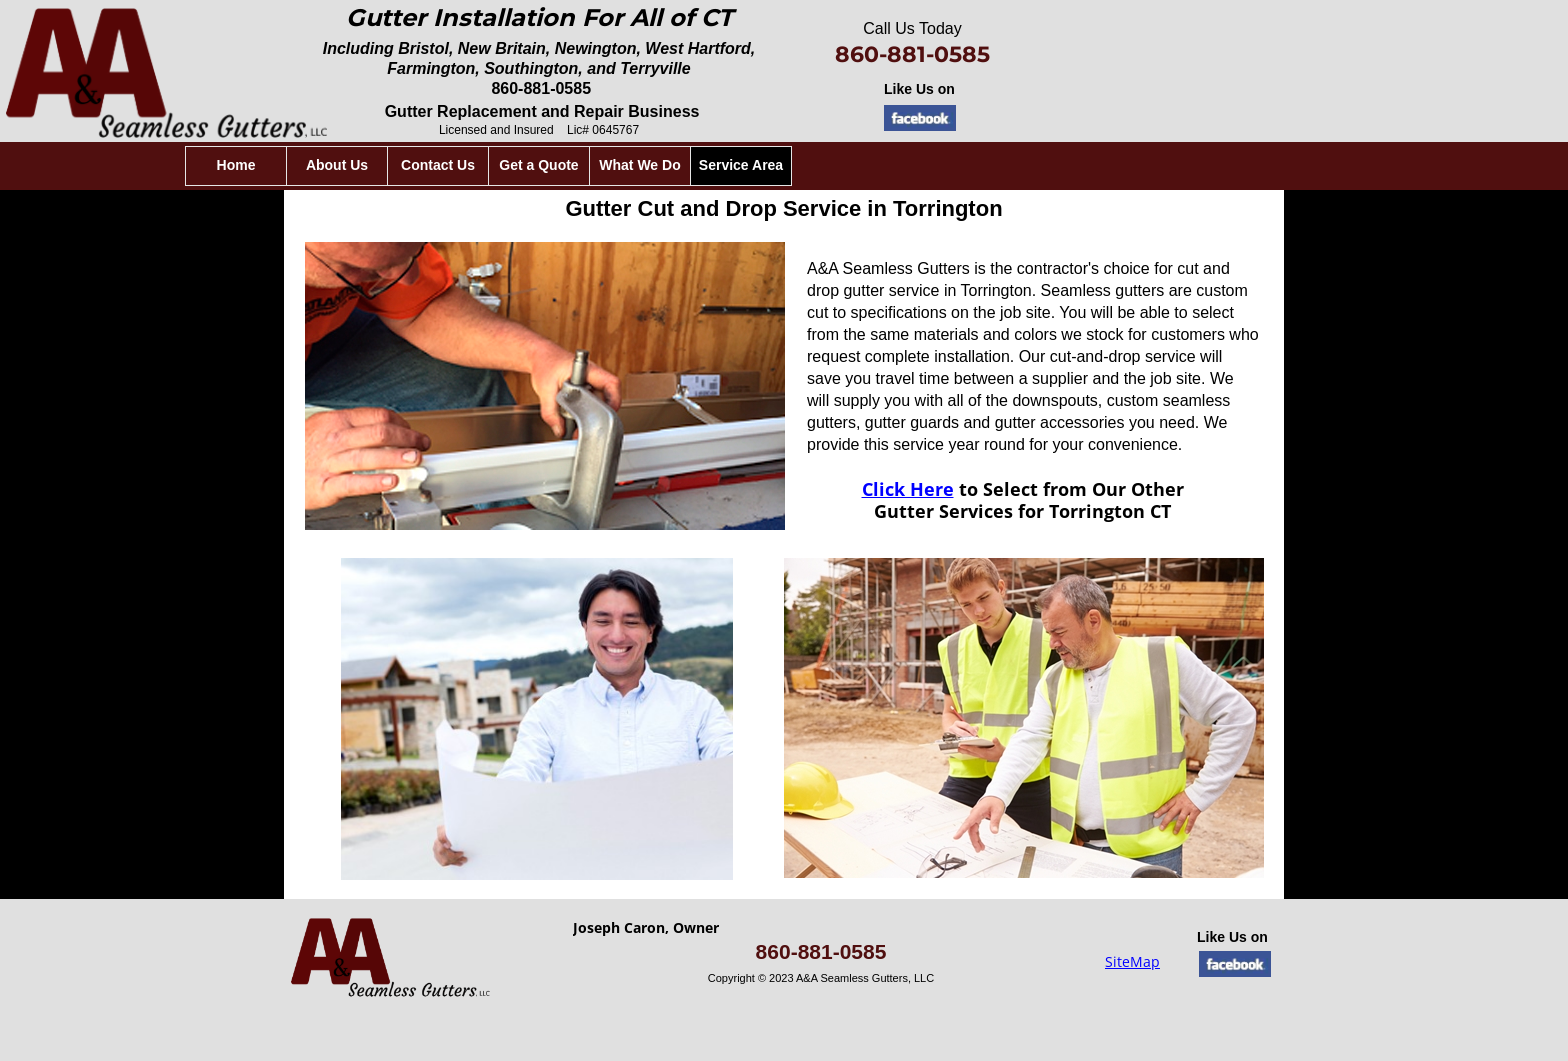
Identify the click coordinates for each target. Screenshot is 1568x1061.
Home (520, 165)
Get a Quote (822, 165)
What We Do (923, 165)
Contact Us (722, 165)
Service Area (1025, 165)
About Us (621, 165)
